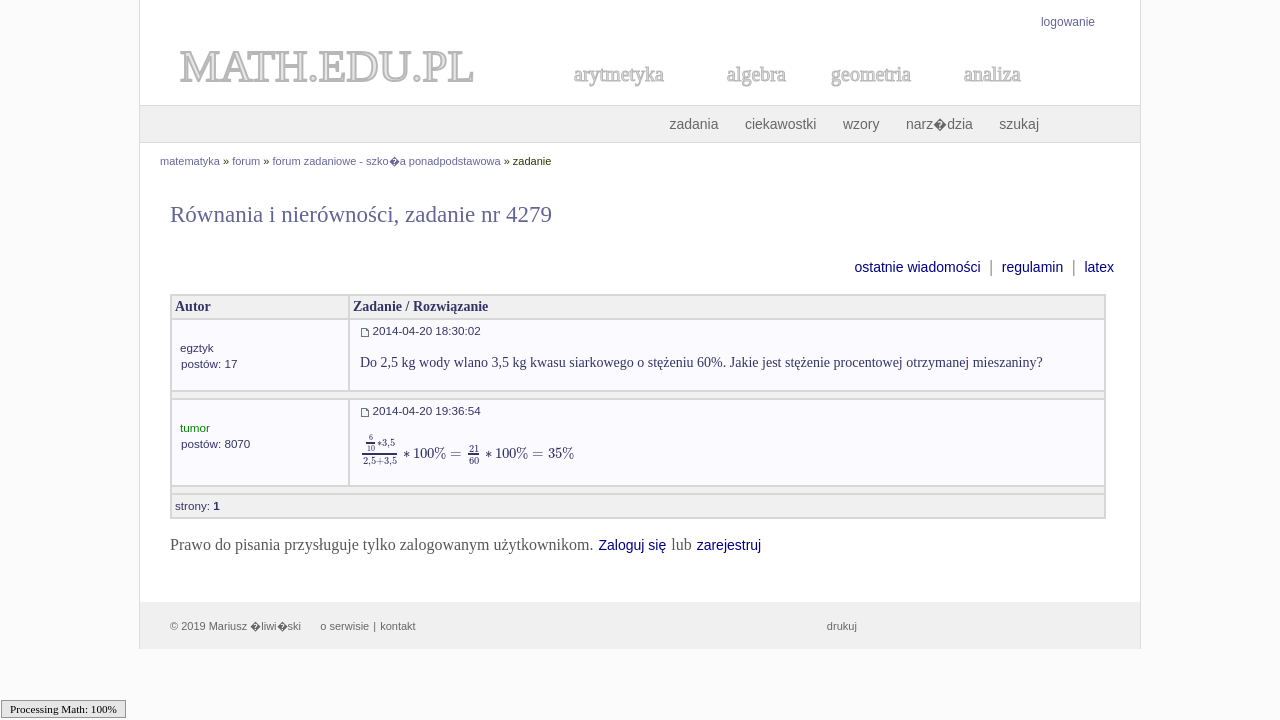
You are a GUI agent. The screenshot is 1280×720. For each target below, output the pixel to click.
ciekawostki (781, 124)
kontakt (397, 626)
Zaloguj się (632, 545)
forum (246, 161)
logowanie (1068, 22)
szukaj (1019, 124)
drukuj (842, 626)
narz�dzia (939, 124)
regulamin (1032, 267)
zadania (693, 124)
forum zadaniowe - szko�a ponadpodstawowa (387, 161)
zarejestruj (729, 545)
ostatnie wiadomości (917, 267)
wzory (861, 124)
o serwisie (344, 626)
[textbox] (467, 453)
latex (1099, 267)
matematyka (190, 161)
